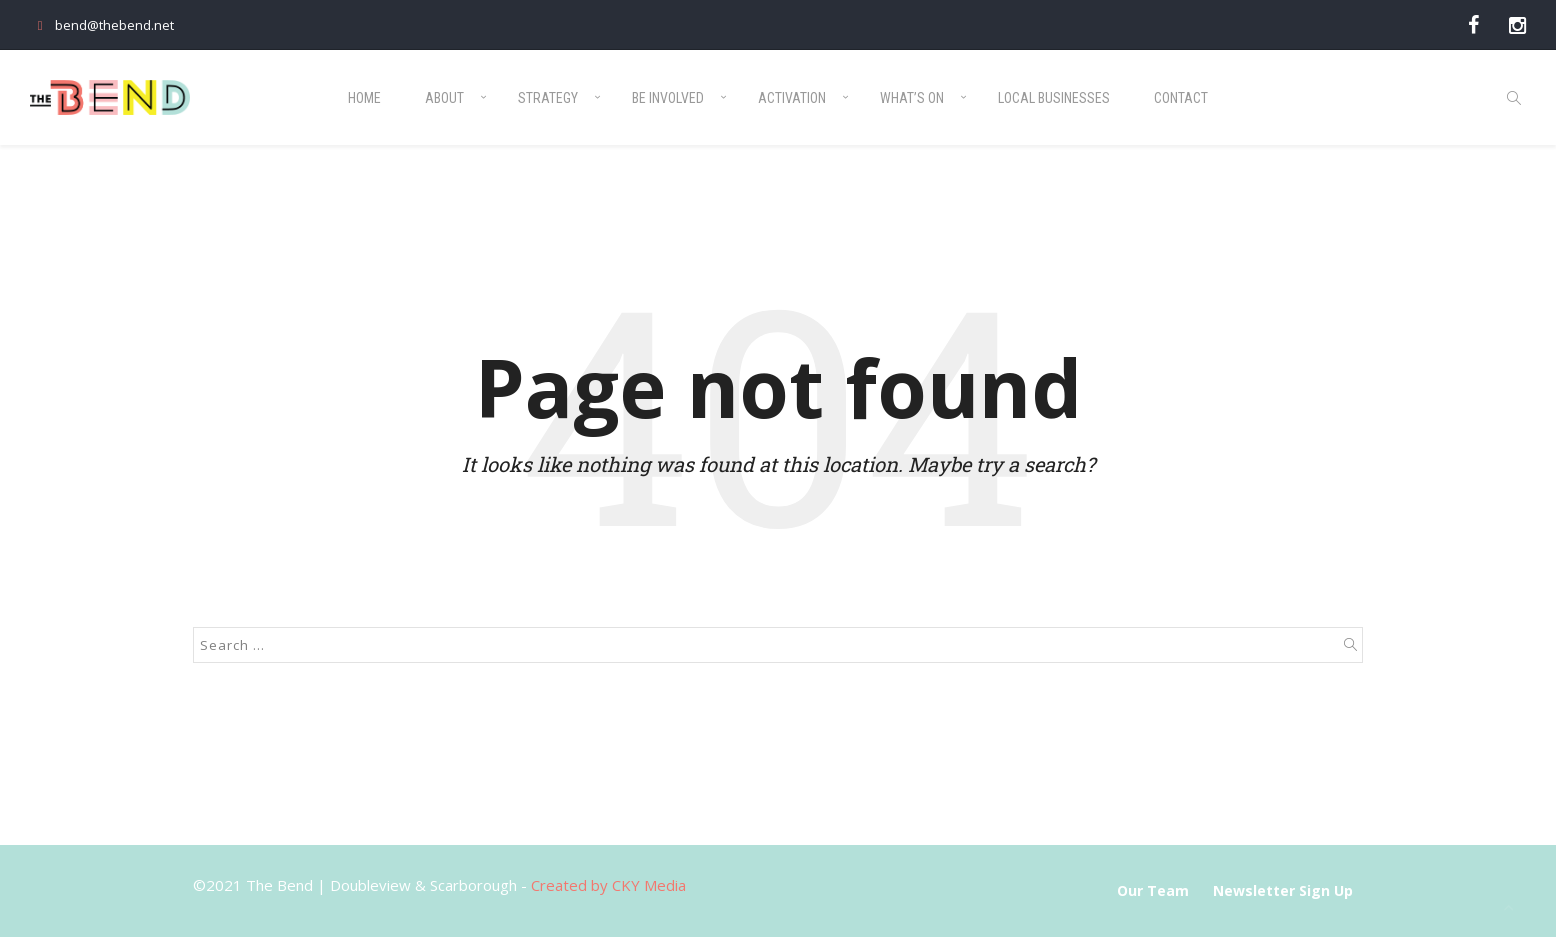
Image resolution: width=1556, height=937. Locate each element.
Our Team (1153, 890)
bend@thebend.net (102, 25)
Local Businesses (1054, 98)
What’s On (912, 98)
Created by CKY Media (608, 885)
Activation (792, 98)
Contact (1181, 98)
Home (364, 98)
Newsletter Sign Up (1283, 890)
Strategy (548, 98)
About (444, 98)
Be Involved (668, 98)
